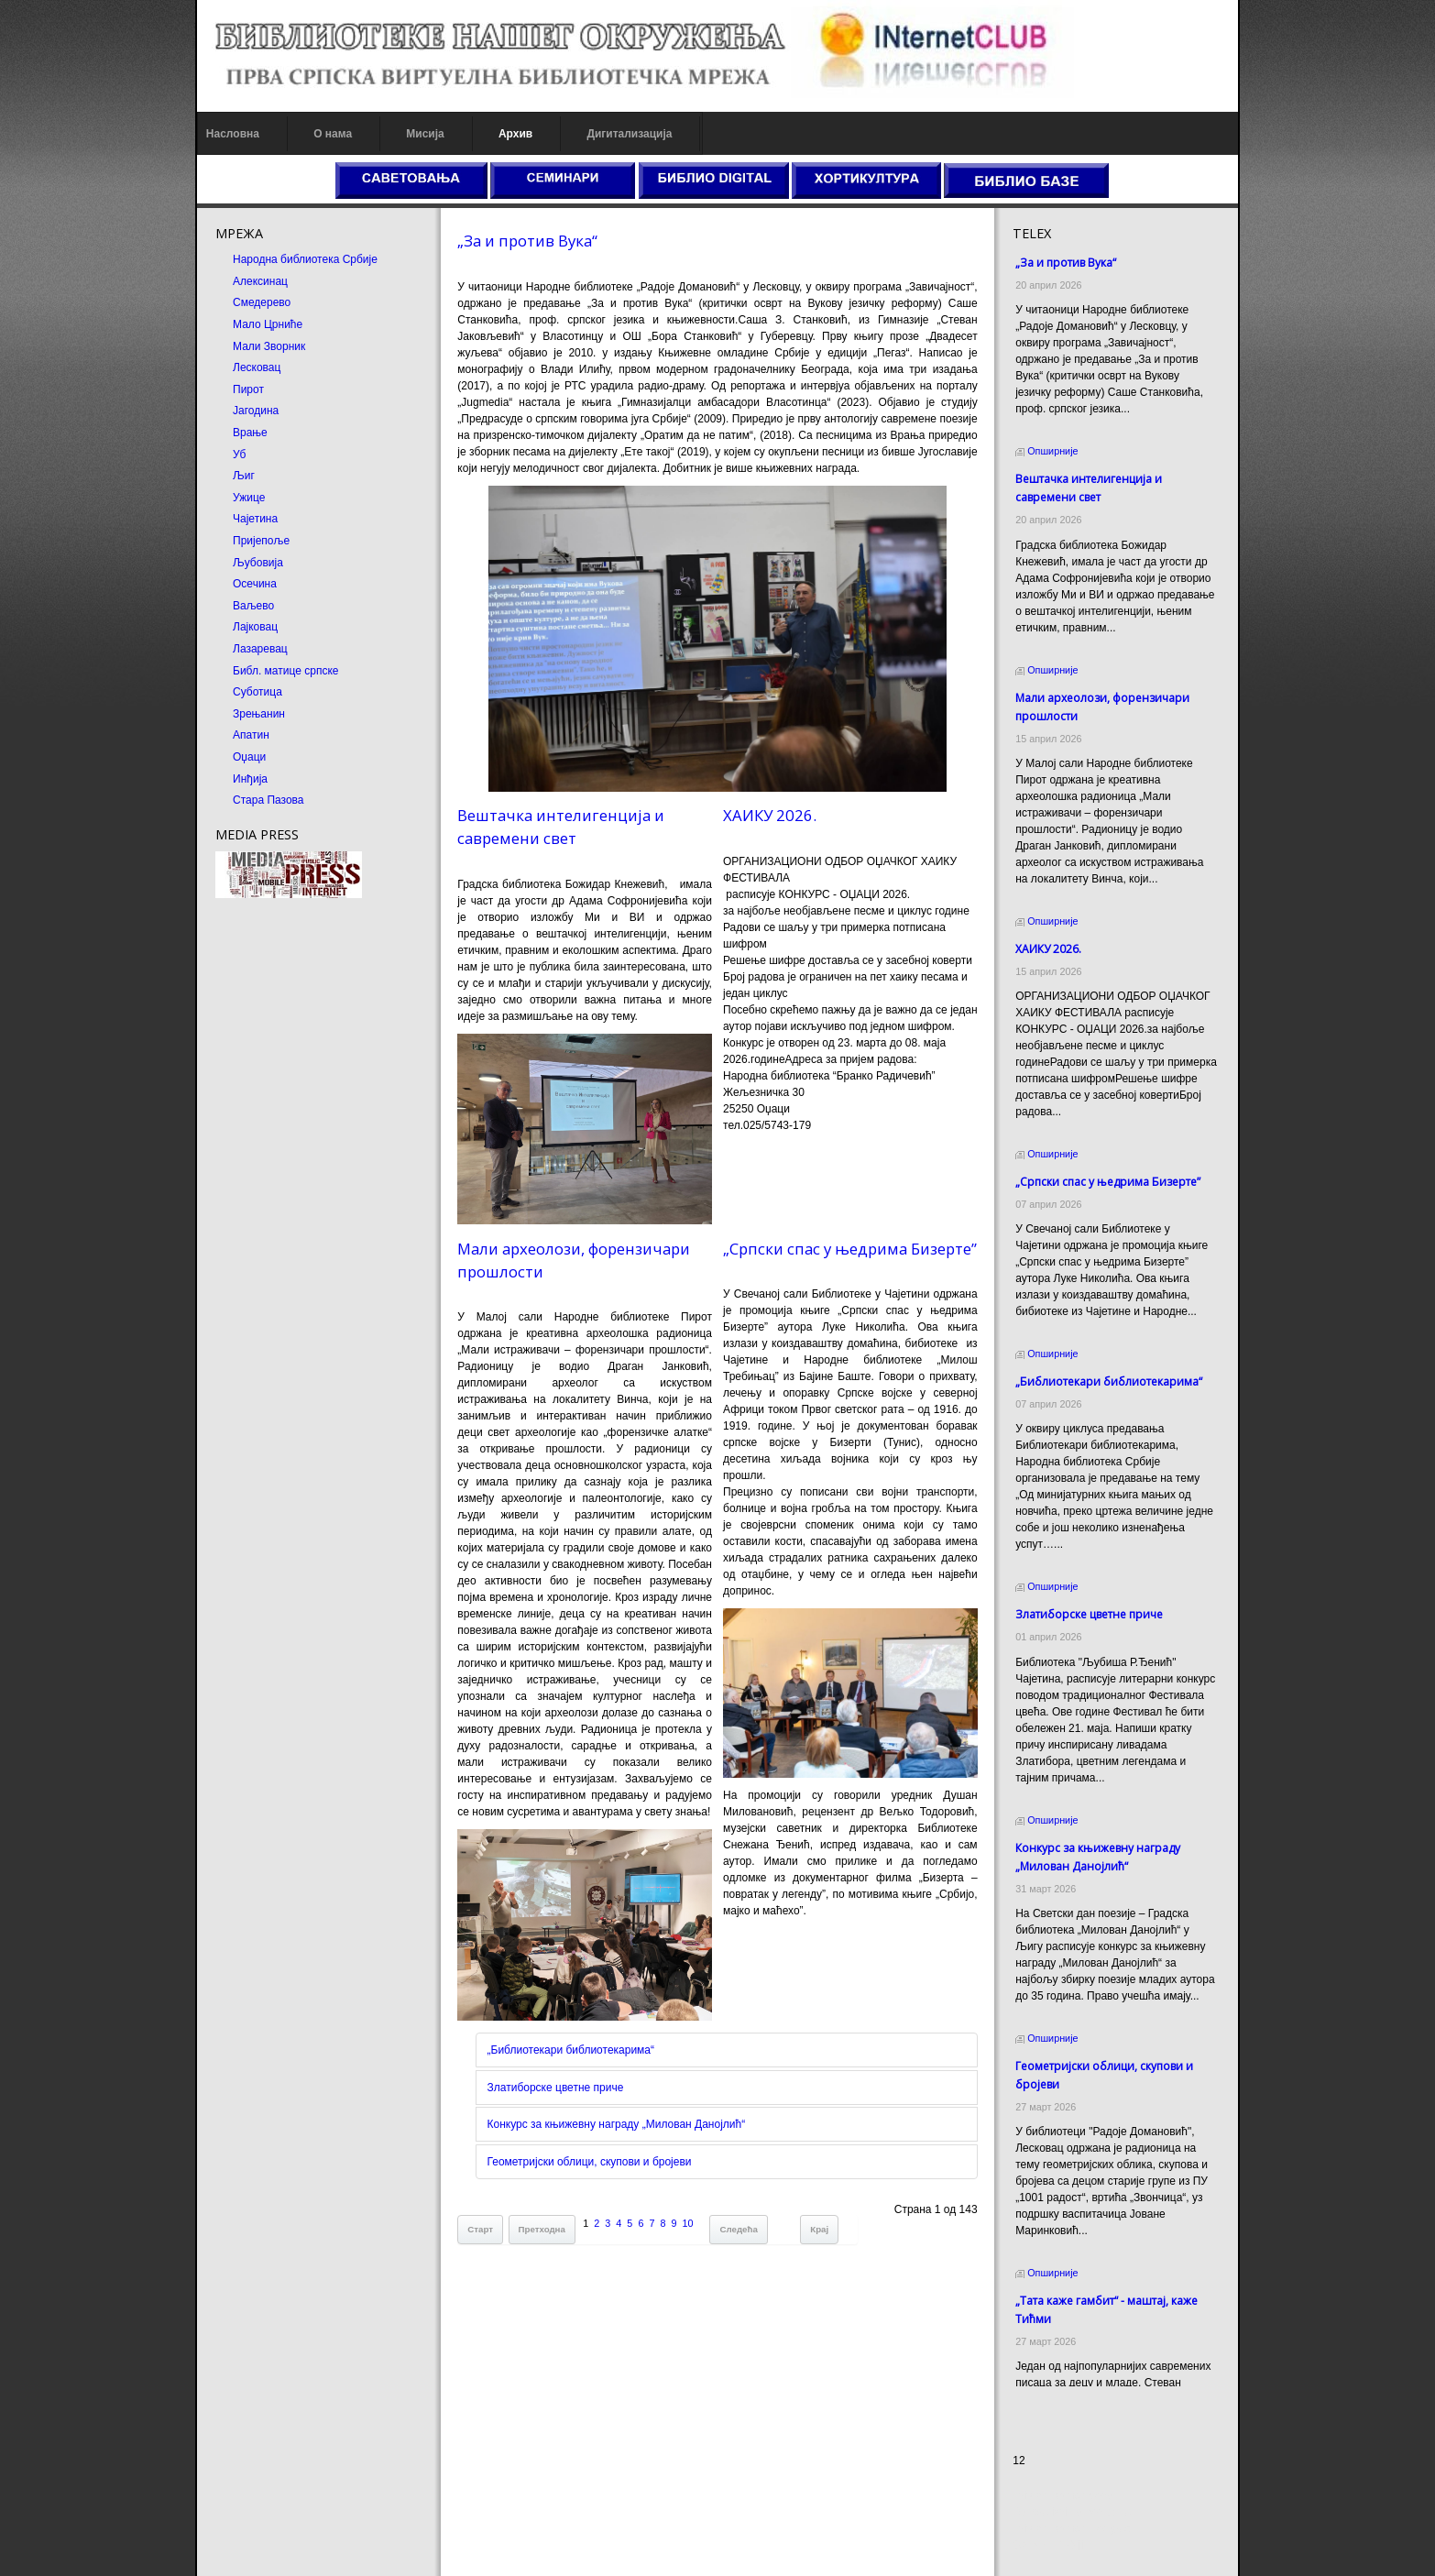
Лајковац (239, 626)
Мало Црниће (252, 324)
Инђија (234, 779)
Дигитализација (614, 133)
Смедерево (246, 302)
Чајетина (239, 518)
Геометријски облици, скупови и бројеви (581, 2172)
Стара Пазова (253, 800)
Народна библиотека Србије (289, 259)
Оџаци (233, 757)
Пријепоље (245, 540)
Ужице (233, 497)
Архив (500, 133)
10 (679, 2234)
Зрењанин (243, 713)
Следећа (731, 2240)
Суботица (242, 691)
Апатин (235, 735)
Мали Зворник (253, 346)
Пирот (232, 389)
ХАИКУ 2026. (769, 815)
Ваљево (237, 605)
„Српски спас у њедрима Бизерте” (850, 1254)
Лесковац (241, 367)
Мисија (409, 133)
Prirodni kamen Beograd (1080, 2528)
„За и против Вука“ (520, 240)
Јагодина (240, 410)
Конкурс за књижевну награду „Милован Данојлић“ (608, 2135)
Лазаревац (244, 648)
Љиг (228, 475)
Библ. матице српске (270, 670)
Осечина (239, 583)
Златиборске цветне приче (547, 2098)
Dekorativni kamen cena (1080, 2511)
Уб (223, 454)
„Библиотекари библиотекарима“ (563, 2061)
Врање (234, 432)
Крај (812, 2240)
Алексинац (244, 281)
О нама (317, 133)
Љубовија (242, 562)
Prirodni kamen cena (1071, 2495)
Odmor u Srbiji (1056, 2544)
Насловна (217, 133)
